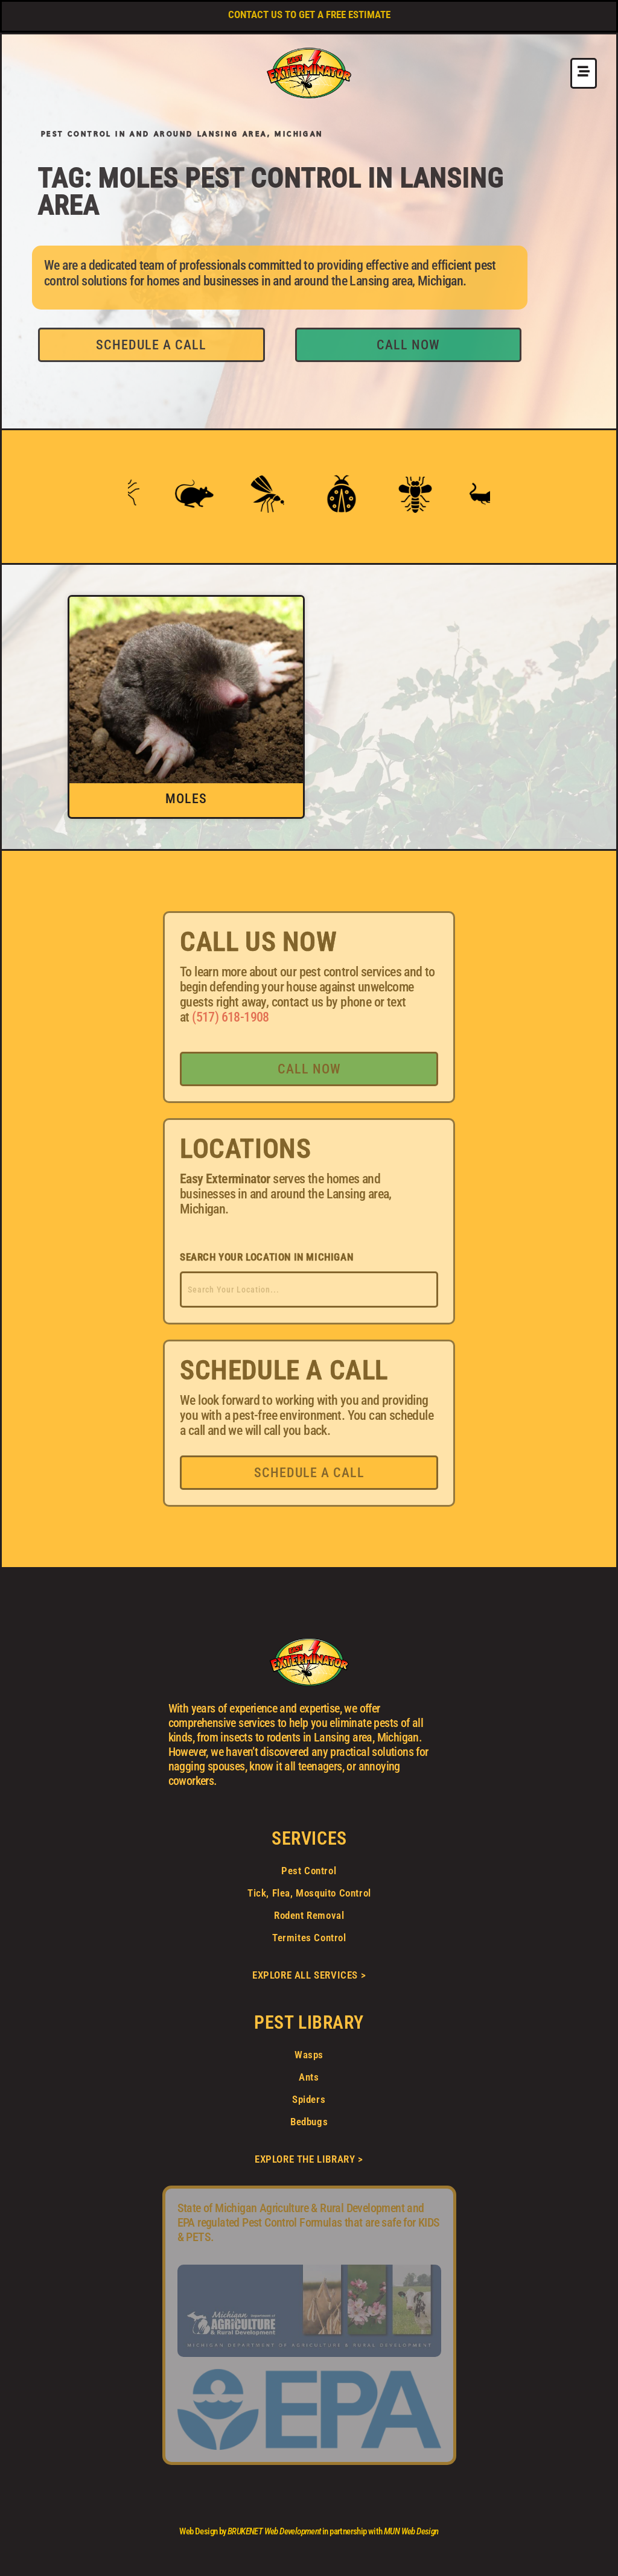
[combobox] (309, 1289)
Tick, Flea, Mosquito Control (309, 1893)
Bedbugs (309, 2122)
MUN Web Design (411, 2531)
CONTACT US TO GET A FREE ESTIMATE (309, 14)
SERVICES (309, 1838)
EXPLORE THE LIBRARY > (309, 2159)
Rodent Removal (309, 1915)
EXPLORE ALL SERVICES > (309, 1975)
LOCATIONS (245, 1149)
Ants (309, 2077)
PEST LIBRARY (308, 2022)
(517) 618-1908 (230, 1017)
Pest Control (308, 1871)
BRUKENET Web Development (274, 2531)
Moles (186, 798)
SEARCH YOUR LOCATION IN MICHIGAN (266, 1257)
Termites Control (309, 1938)
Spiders (308, 2099)
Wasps (309, 2055)
